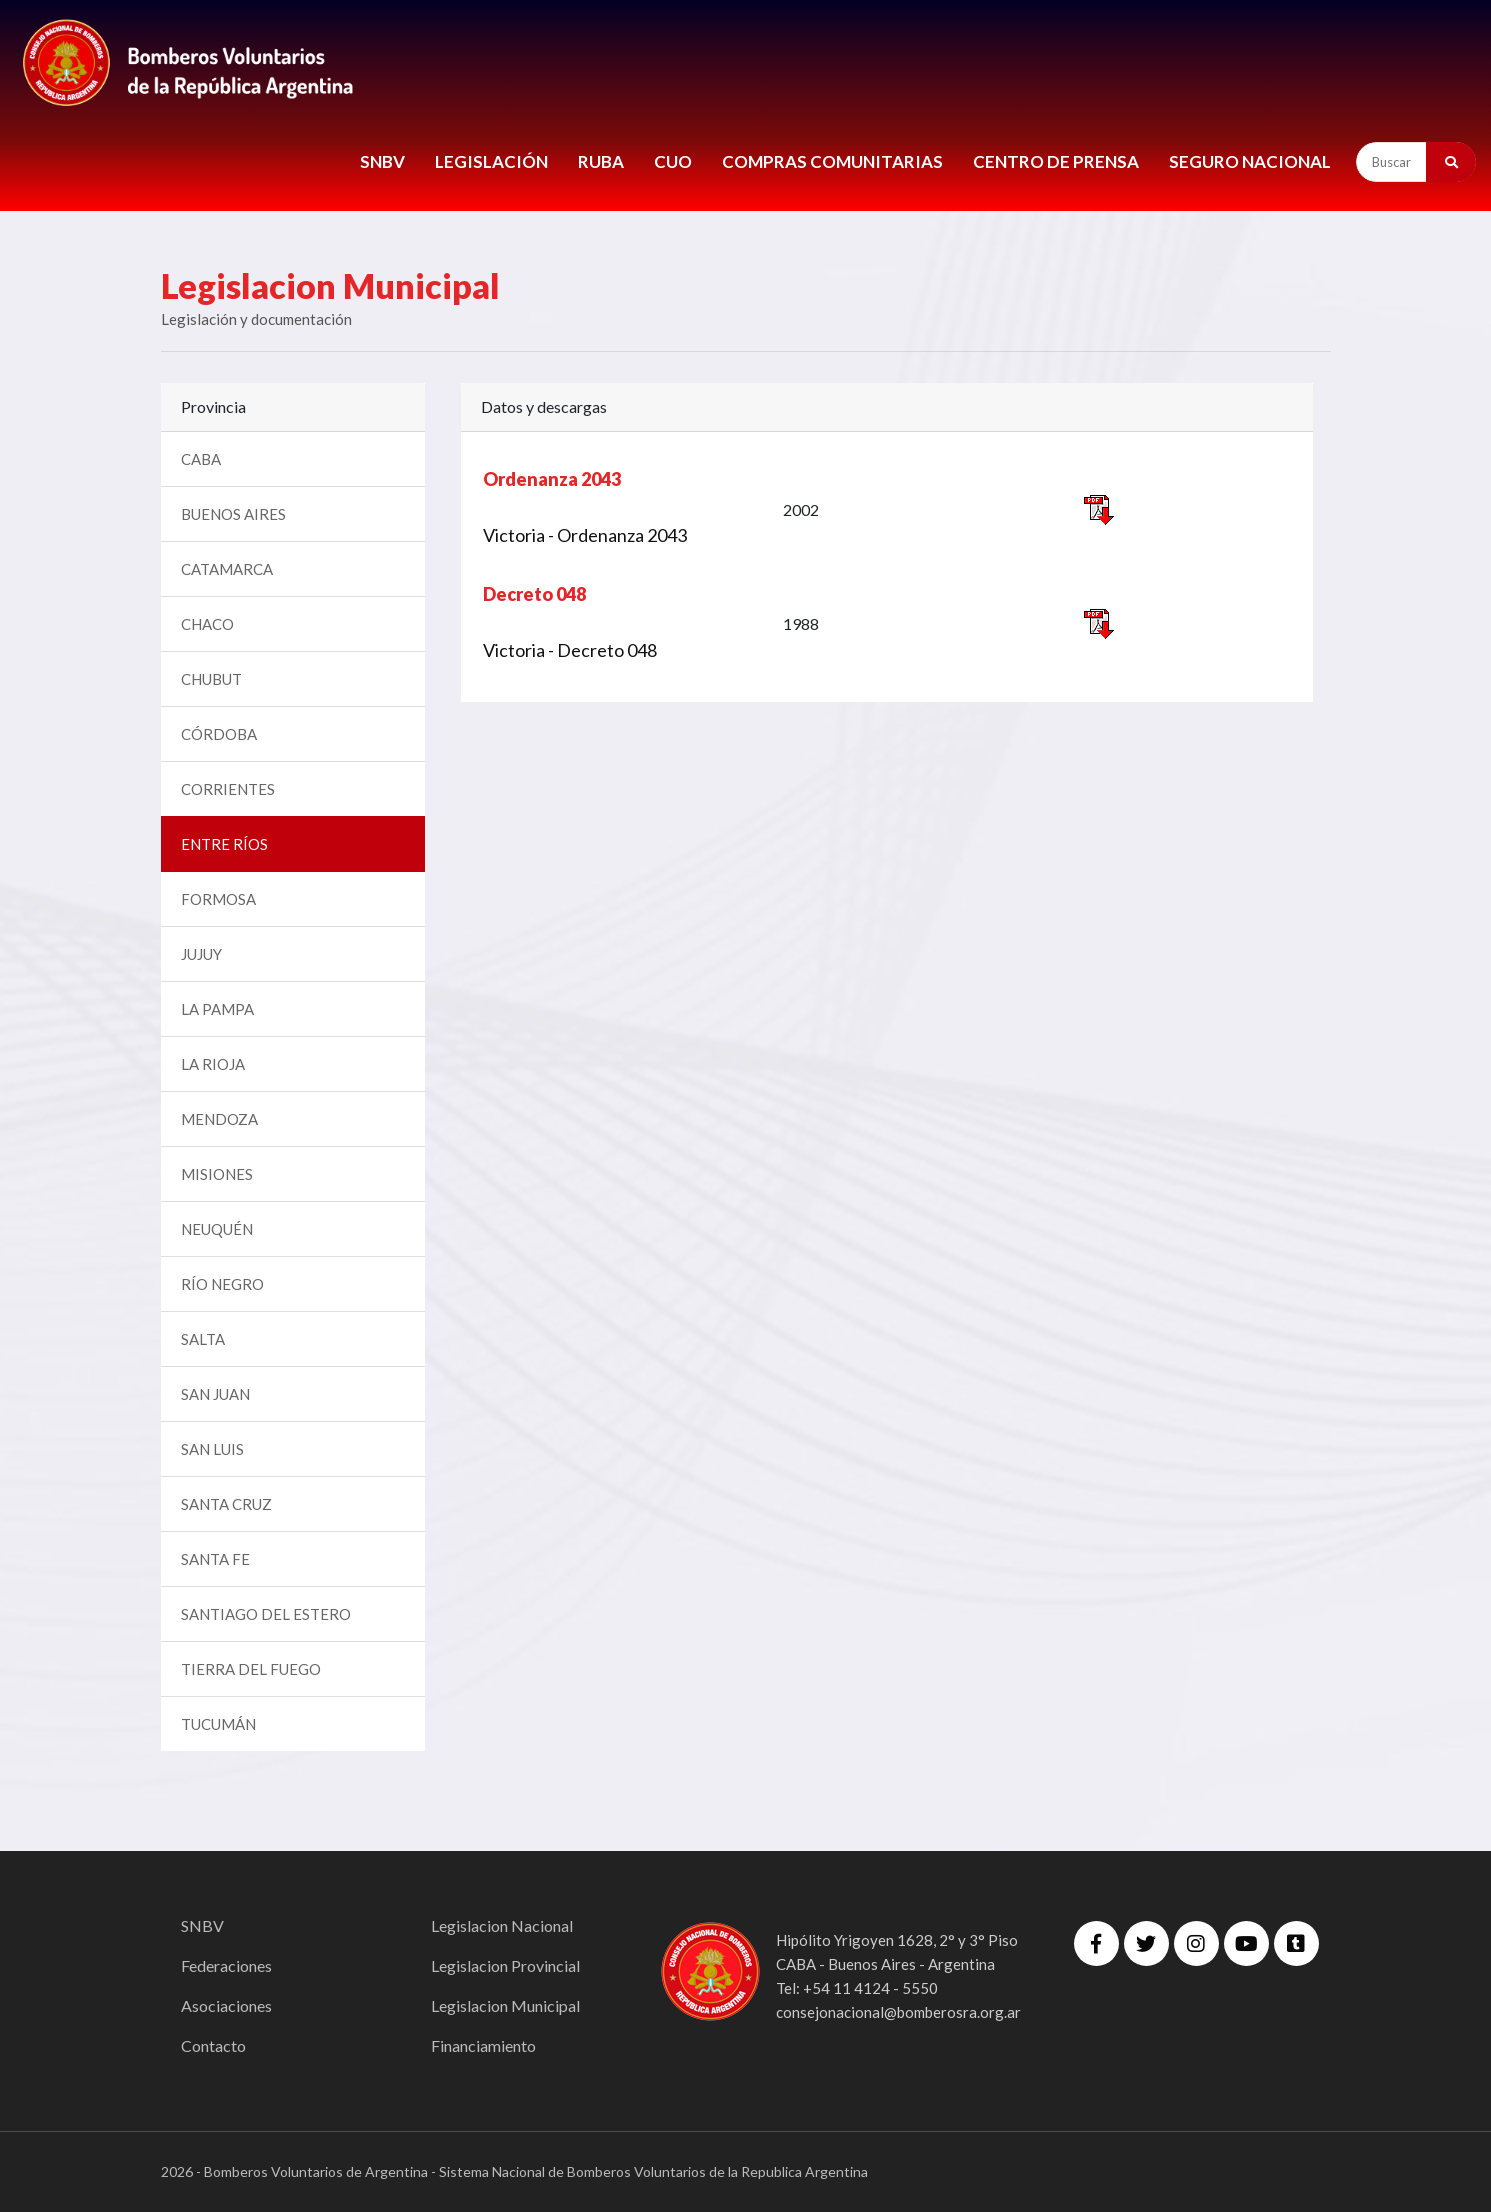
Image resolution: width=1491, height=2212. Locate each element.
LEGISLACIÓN (491, 161)
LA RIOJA (213, 1064)
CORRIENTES (228, 789)
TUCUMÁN (218, 1724)
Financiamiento (483, 2045)
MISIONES (217, 1174)
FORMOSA (218, 899)
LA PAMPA (217, 1009)
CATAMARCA (227, 569)
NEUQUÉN (217, 1229)
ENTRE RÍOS (224, 844)
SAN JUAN (215, 1394)
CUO (673, 161)
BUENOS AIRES (233, 514)
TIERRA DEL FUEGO (251, 1669)
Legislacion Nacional (502, 1925)
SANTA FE (215, 1559)
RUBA (601, 161)
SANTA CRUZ (226, 1504)
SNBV (382, 161)
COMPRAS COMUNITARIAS (832, 161)
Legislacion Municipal (505, 2005)
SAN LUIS (212, 1449)
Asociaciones (226, 2005)
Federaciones (226, 1965)
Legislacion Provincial (505, 1965)
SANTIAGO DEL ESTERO (266, 1614)
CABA (201, 459)
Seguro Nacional (1250, 161)
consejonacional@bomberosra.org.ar (898, 2012)
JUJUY (201, 954)
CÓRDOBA (219, 734)
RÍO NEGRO (222, 1284)
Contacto (213, 2045)
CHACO (207, 624)
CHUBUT (211, 679)
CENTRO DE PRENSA (1056, 161)
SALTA (203, 1339)
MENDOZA (219, 1119)
